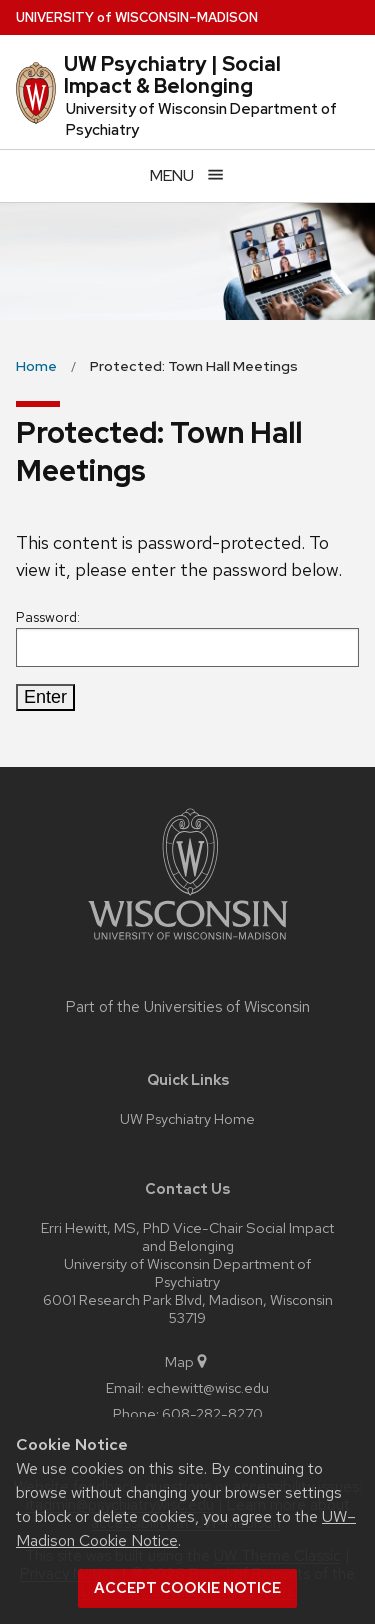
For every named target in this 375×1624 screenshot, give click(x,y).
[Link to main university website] (188, 943)
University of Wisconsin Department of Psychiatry (201, 119)
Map (187, 1361)
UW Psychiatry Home (187, 1118)
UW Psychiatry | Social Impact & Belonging (172, 75)
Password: (187, 637)
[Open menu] (187, 175)
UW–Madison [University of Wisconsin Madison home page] (137, 17)
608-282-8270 (212, 1413)
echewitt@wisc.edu (208, 1387)
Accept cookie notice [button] (187, 1588)
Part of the (188, 1007)
